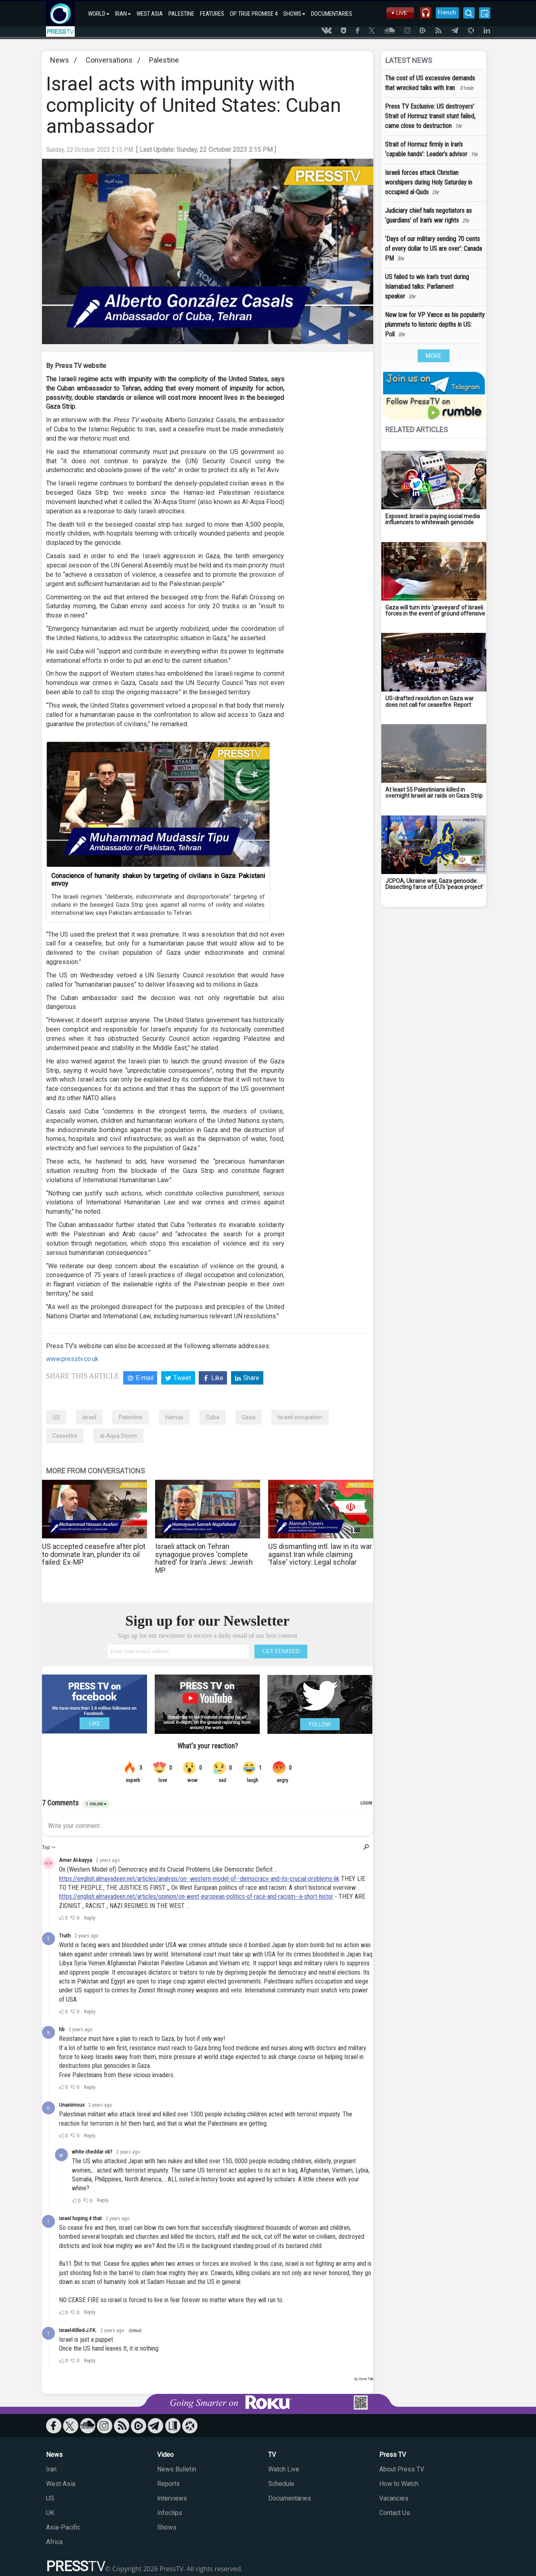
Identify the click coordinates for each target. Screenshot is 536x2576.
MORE (433, 356)
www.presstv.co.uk (72, 1359)
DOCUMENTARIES (331, 13)
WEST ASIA (150, 13)
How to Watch (398, 2484)
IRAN (123, 13)
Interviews (172, 2498)
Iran (51, 2469)
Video (165, 2454)
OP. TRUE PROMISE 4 (253, 13)
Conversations (109, 60)
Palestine (164, 60)
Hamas (174, 1417)
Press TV (392, 2454)
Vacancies (393, 2498)
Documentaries (289, 2498)
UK (50, 2513)
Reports (168, 2484)
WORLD (98, 13)
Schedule (281, 2484)
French (447, 12)
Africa (54, 2542)
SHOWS (294, 13)
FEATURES (212, 13)
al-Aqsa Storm (118, 1436)
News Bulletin (176, 2469)
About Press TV (401, 2469)
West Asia (60, 2484)
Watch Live (283, 2469)
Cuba (212, 1417)
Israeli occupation (300, 1417)
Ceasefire (65, 1436)
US (56, 1417)
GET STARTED (281, 1651)
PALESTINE (181, 13)
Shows (167, 2527)
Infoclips (169, 2513)
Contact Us (394, 2513)
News (59, 60)
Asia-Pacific (63, 2527)
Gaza (248, 1417)
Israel (89, 1417)
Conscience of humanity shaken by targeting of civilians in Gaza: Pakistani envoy (158, 879)
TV (272, 2454)
